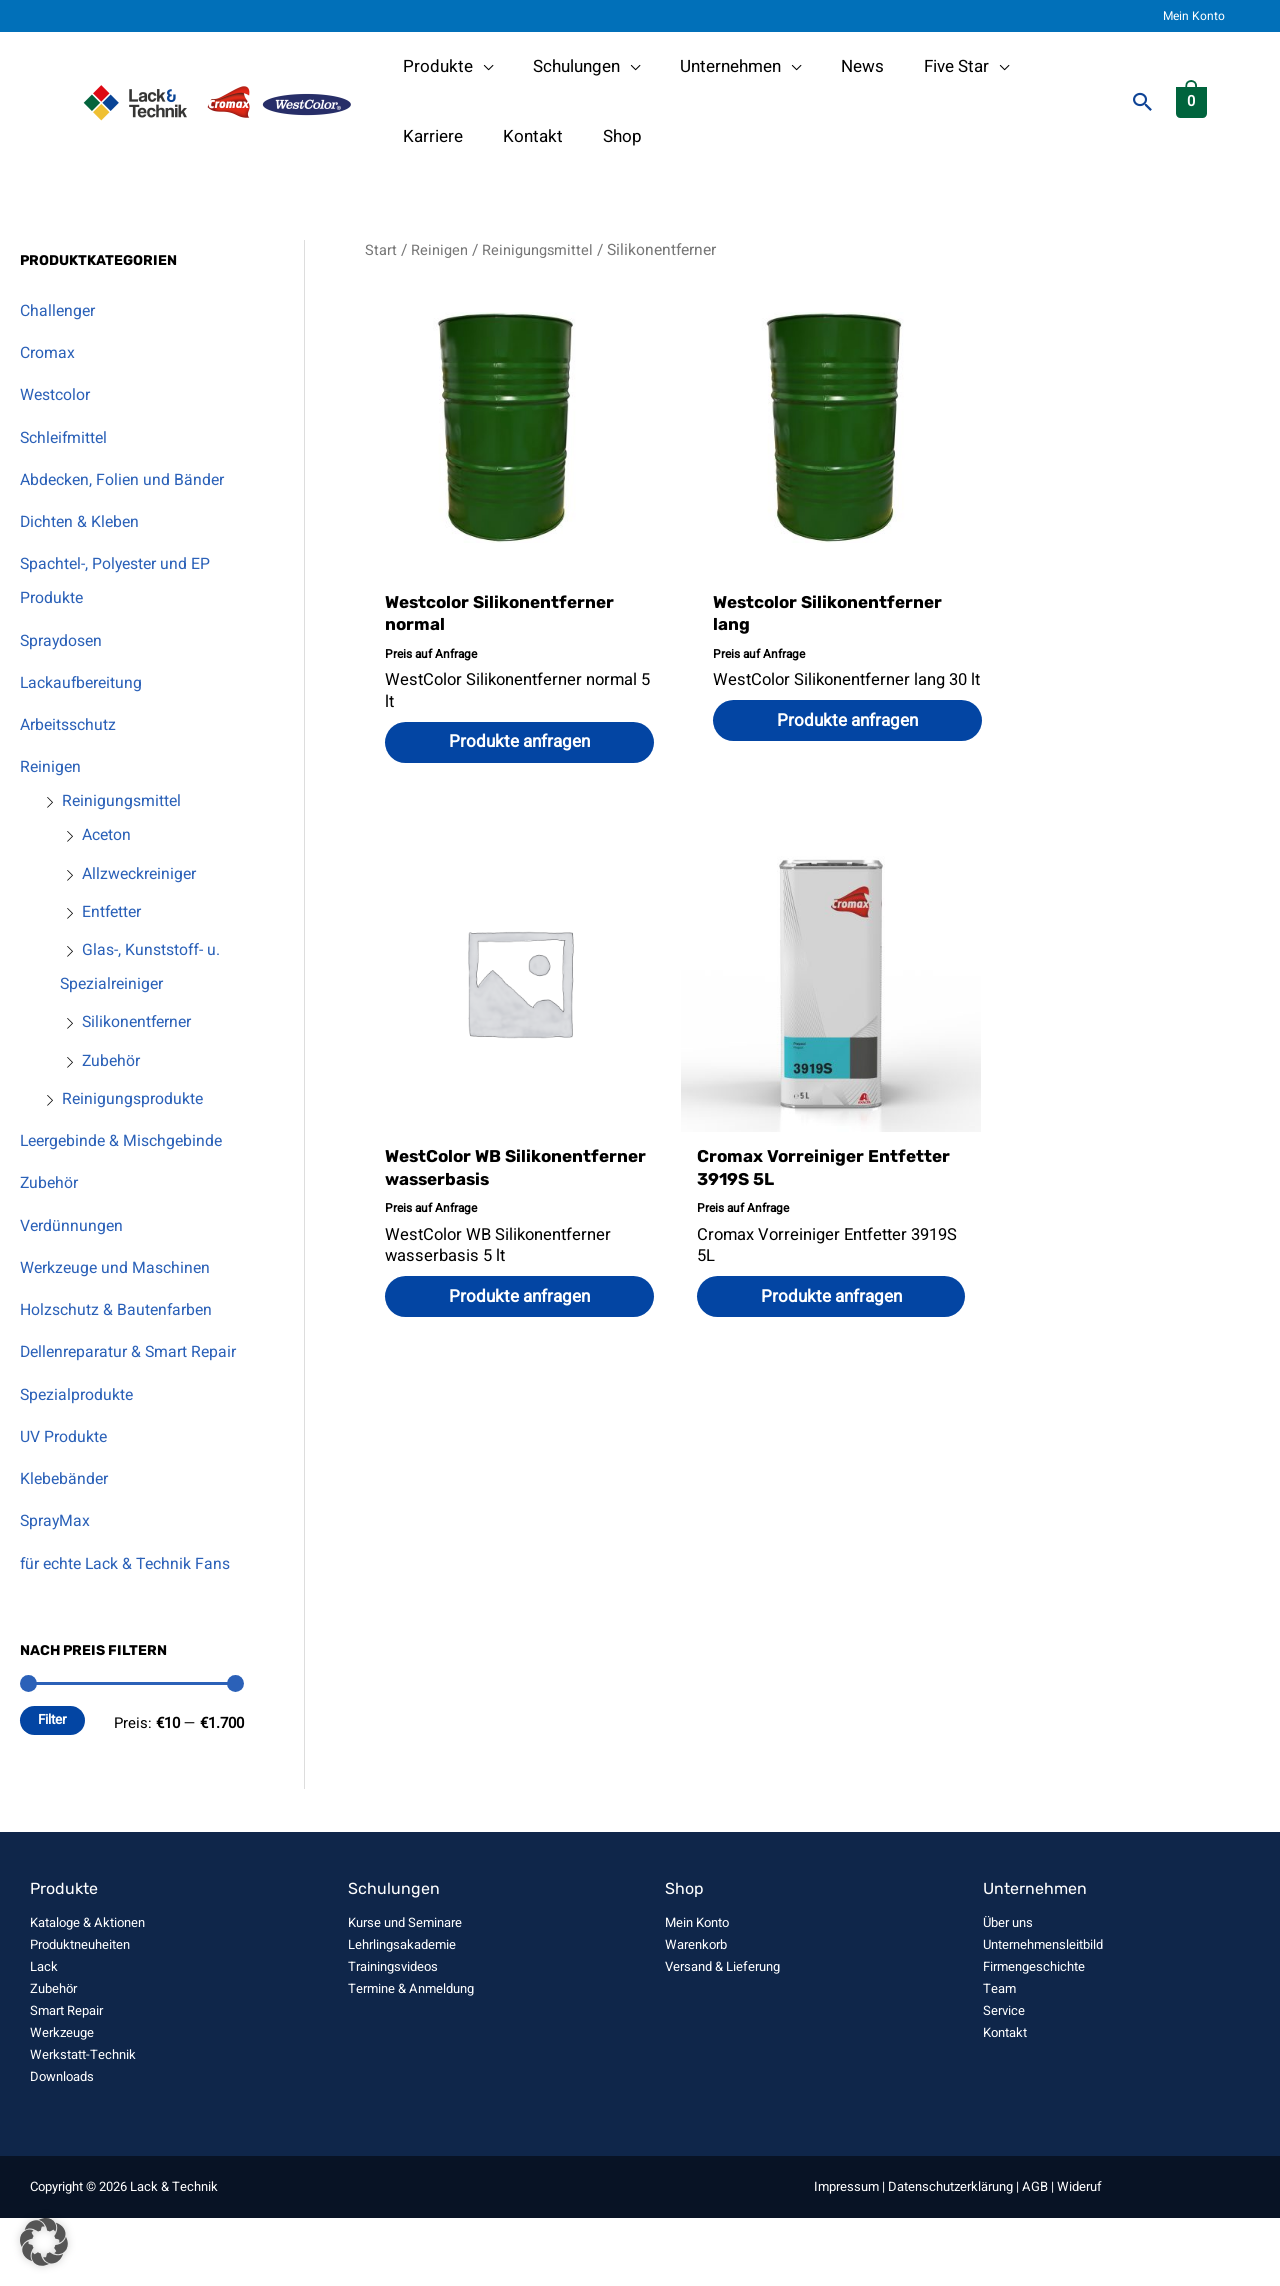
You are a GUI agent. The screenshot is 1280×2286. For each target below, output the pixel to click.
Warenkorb (696, 2012)
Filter (52, 1788)
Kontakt (430, 136)
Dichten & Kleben (84, 521)
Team (999, 2056)
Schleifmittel (67, 437)
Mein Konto (1202, 16)
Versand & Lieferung (722, 2034)
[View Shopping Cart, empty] (1191, 101)
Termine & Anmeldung (411, 2056)
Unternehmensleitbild (1043, 2012)
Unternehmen (715, 66)
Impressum (846, 2254)
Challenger (60, 310)
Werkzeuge (62, 2100)
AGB (1035, 2254)
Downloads (62, 2144)
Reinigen (52, 766)
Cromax (49, 352)
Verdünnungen (74, 1225)
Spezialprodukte (81, 1428)
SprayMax (57, 1554)
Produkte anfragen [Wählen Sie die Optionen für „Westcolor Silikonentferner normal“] (507, 744)
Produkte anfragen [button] (1114, 766)
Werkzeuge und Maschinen (121, 1267)
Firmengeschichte (1034, 2034)
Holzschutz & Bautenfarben (122, 1309)
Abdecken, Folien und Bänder (129, 479)
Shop (513, 136)
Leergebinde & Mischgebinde (130, 1140)
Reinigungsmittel (125, 800)
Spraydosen (65, 640)
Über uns (1008, 1990)
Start (381, 250)
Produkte (435, 66)
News (841, 66)
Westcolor (59, 394)
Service (1004, 2078)
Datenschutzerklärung (950, 2254)
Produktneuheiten (80, 2012)
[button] (1143, 102)
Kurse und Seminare (405, 1990)
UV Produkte (68, 1470)
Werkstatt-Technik (83, 2122)
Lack (44, 2034)
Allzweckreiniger (144, 873)
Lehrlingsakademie (402, 2012)
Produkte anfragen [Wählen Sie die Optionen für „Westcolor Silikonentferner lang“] (811, 744)
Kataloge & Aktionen (87, 1990)
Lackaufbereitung (86, 682)
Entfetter (115, 911)
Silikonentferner (141, 1021)
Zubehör (113, 1060)
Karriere (1046, 66)
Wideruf (1079, 2254)
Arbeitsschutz (72, 724)
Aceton (109, 834)
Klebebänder (68, 1512)
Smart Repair (66, 2078)
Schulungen (567, 66)
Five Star (929, 66)
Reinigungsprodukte (138, 1098)
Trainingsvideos (393, 2034)
